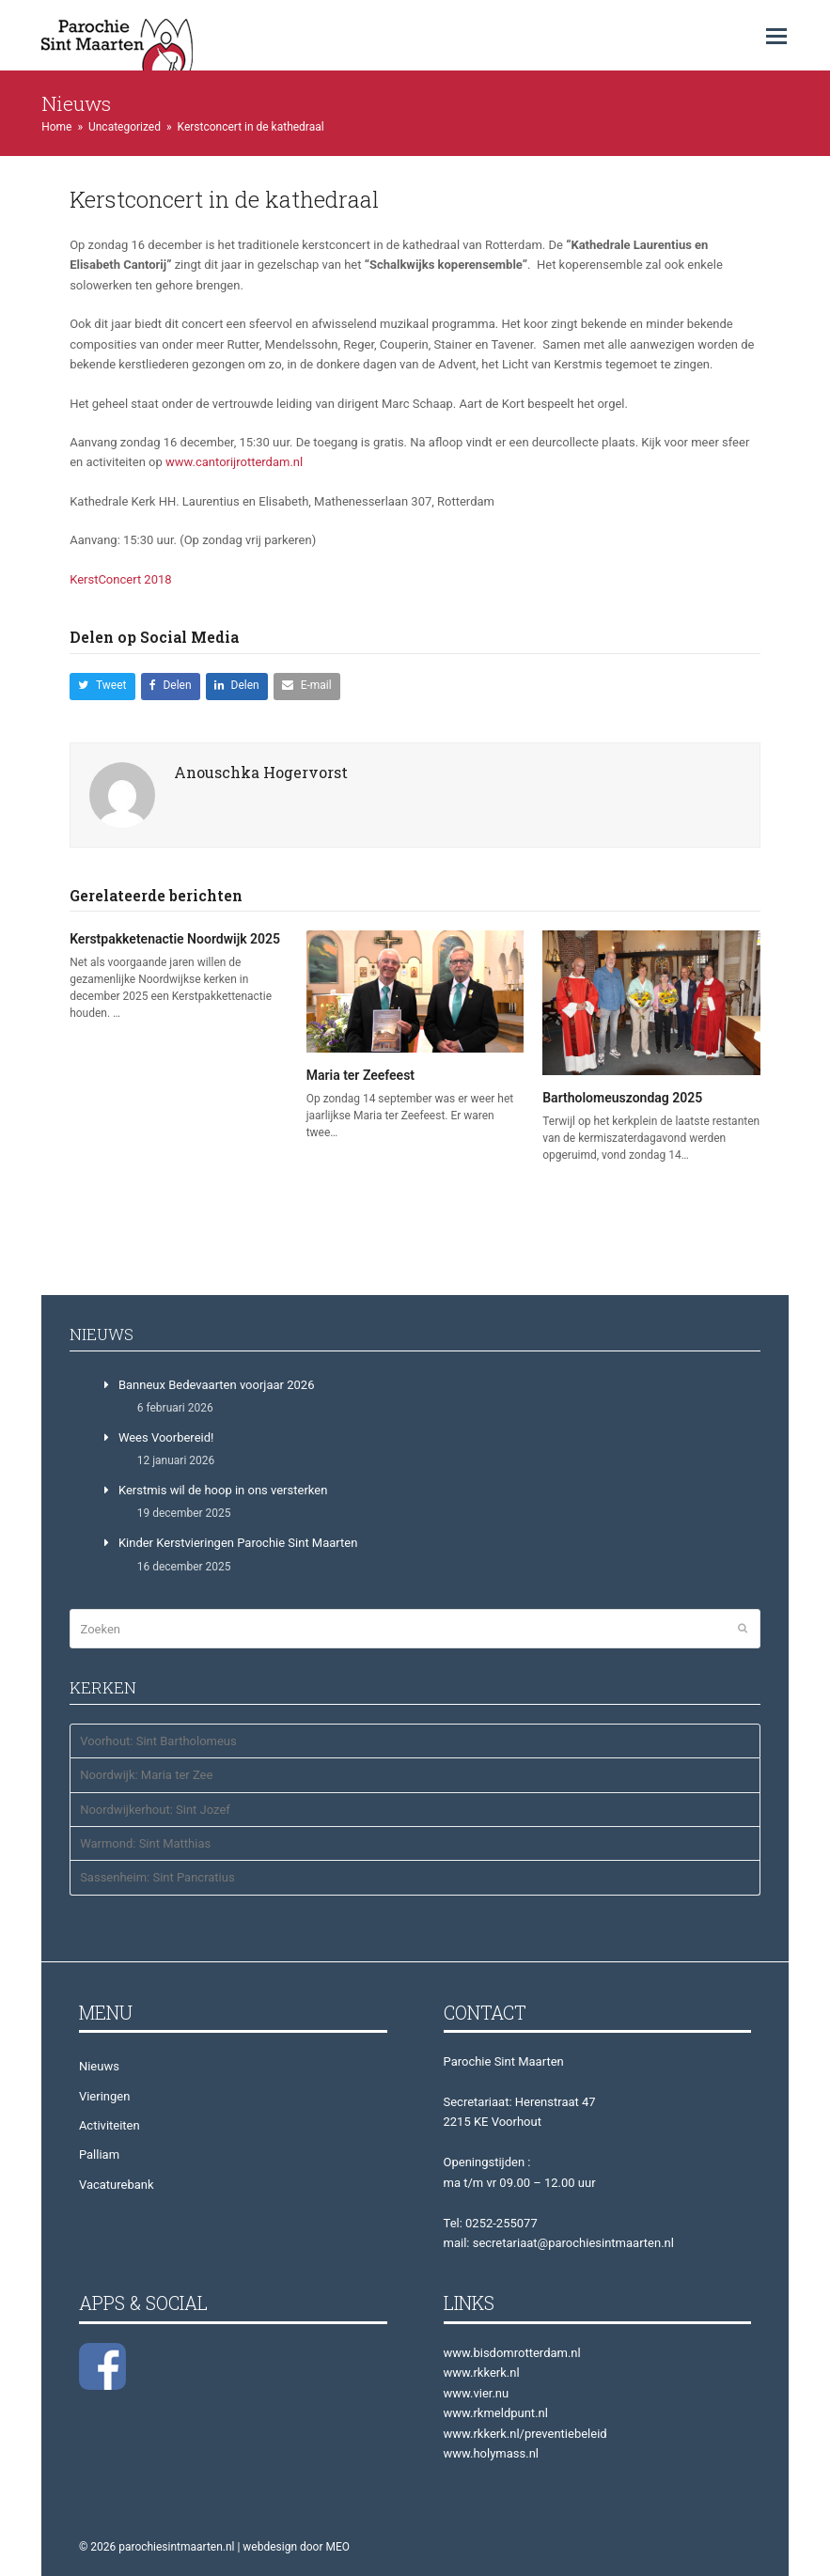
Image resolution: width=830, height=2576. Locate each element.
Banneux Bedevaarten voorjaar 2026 (216, 1385)
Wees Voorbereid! (166, 1437)
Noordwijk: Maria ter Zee (146, 1775)
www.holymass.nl (492, 2453)
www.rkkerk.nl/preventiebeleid (525, 2434)
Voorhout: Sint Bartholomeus (158, 1741)
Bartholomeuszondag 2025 (622, 1097)
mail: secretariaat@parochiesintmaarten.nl (559, 2243)
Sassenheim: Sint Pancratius (157, 1877)
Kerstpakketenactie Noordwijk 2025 (175, 938)
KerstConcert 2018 (120, 579)
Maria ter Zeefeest (360, 1075)
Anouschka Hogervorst (261, 772)
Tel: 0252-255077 (491, 2223)
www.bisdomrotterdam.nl (512, 2353)
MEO (337, 2546)
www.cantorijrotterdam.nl (234, 462)
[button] (776, 37)
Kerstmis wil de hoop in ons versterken (222, 1490)
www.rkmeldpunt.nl (496, 2413)
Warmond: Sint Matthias (145, 1843)
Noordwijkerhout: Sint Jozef (155, 1810)
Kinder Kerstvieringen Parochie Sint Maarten (238, 1543)
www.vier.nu (476, 2393)
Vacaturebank (116, 2185)
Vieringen (104, 2096)
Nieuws (99, 2066)
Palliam (99, 2154)
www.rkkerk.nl (482, 2372)
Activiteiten (109, 2125)
